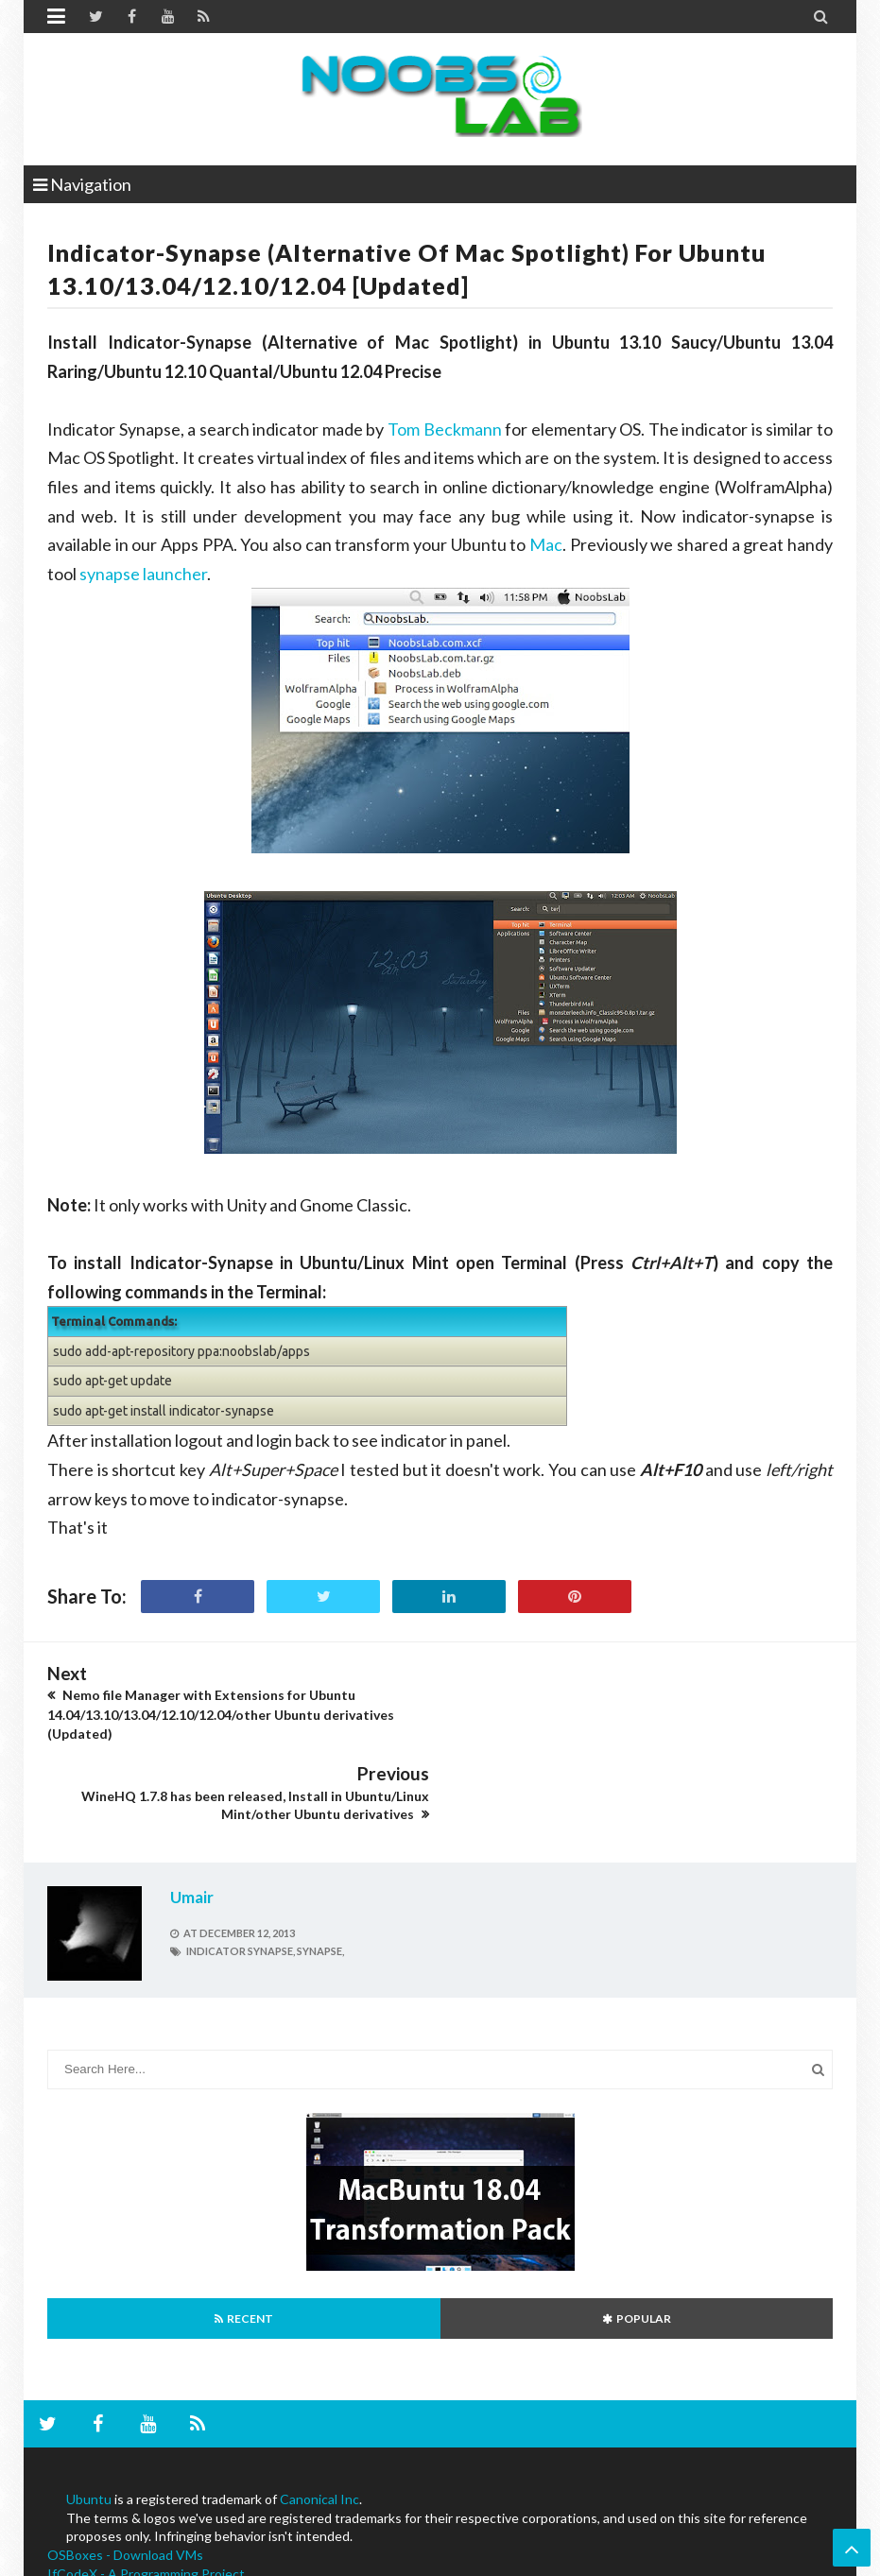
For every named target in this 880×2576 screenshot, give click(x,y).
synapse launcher (143, 573)
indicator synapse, (240, 1869)
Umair (192, 1815)
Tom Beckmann (445, 429)
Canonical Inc (319, 2417)
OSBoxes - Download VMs (125, 2472)
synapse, (320, 1869)
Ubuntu (89, 2417)
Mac (545, 544)
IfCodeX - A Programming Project (146, 2491)
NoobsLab (72, 2559)
